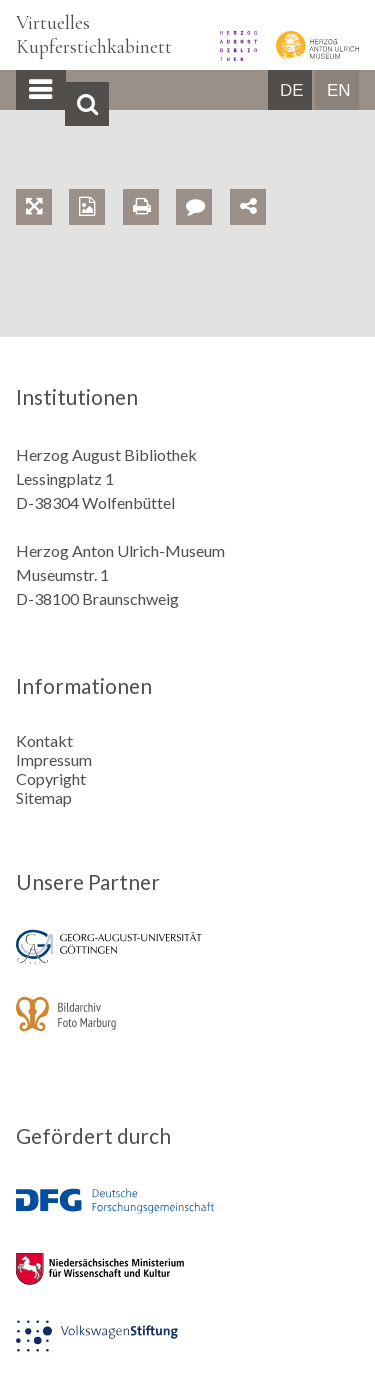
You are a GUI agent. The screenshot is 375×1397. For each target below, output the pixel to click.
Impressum (54, 759)
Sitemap (44, 797)
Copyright (51, 778)
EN (339, 90)
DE (292, 90)
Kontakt (44, 740)
